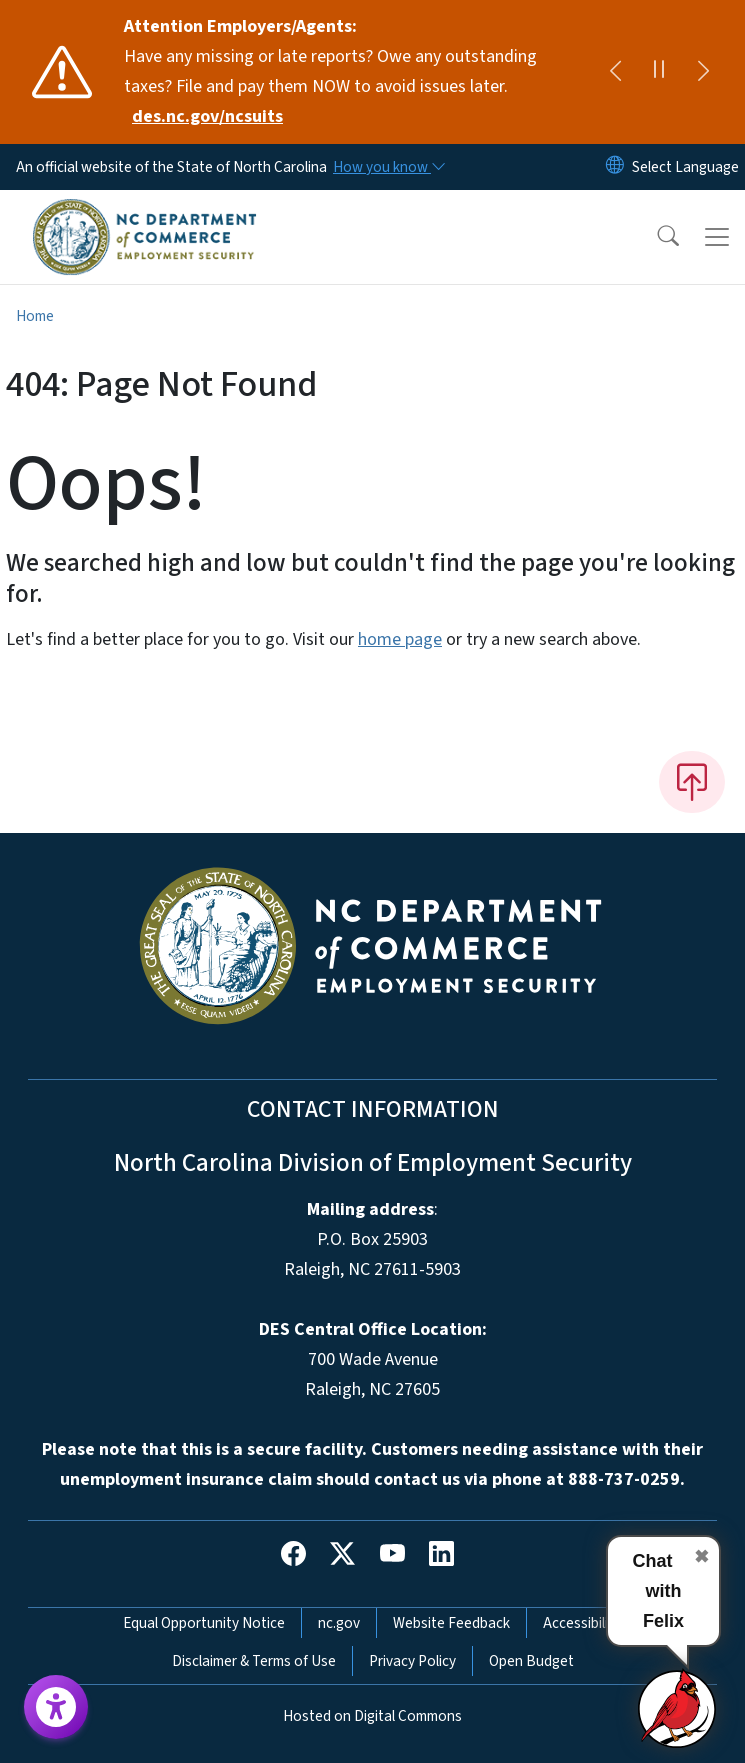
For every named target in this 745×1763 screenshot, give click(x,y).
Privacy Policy (412, 1661)
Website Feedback (451, 1623)
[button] (655, 237)
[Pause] (659, 72)
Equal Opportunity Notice (204, 1623)
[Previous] (615, 72)
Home (35, 316)
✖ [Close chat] (701, 1557)
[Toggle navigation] (717, 237)
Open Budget (531, 1661)
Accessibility (582, 1623)
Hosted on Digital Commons (372, 1716)
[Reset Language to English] (615, 167)
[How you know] (388, 167)
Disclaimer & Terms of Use (254, 1661)
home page (400, 639)
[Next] (703, 72)
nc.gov (339, 1623)
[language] (685, 167)
